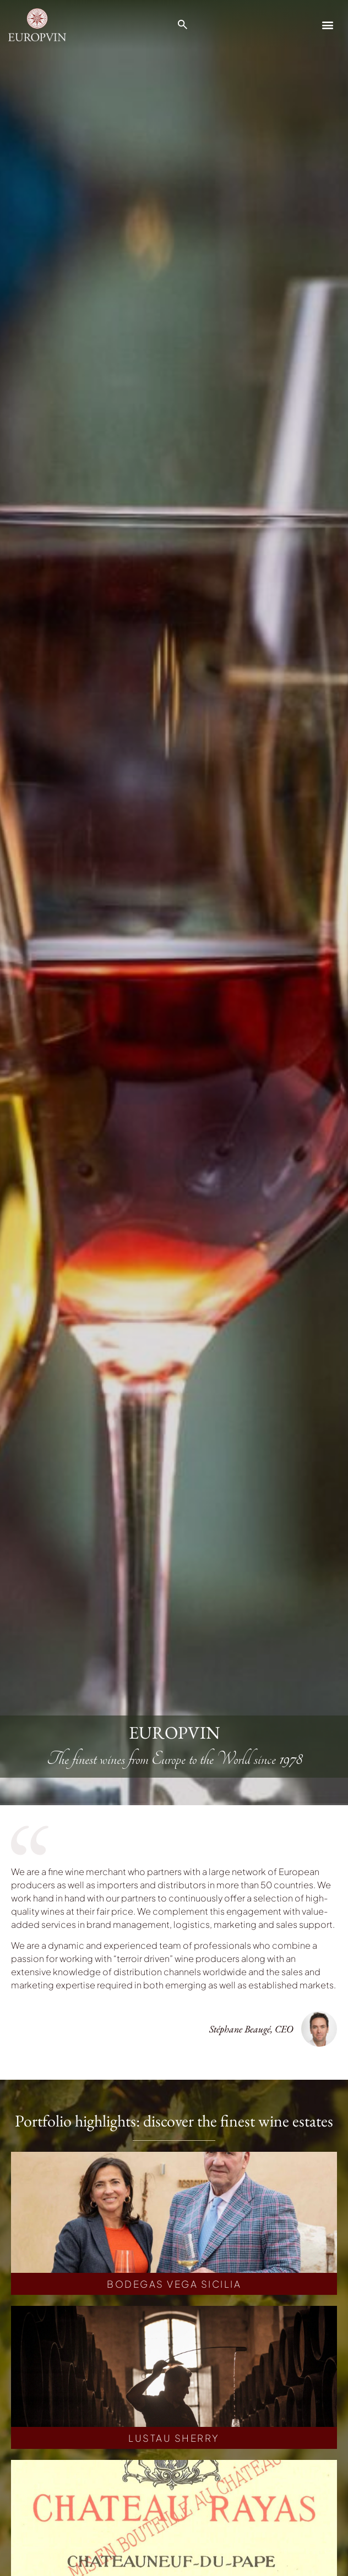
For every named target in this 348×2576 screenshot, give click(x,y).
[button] (328, 24)
